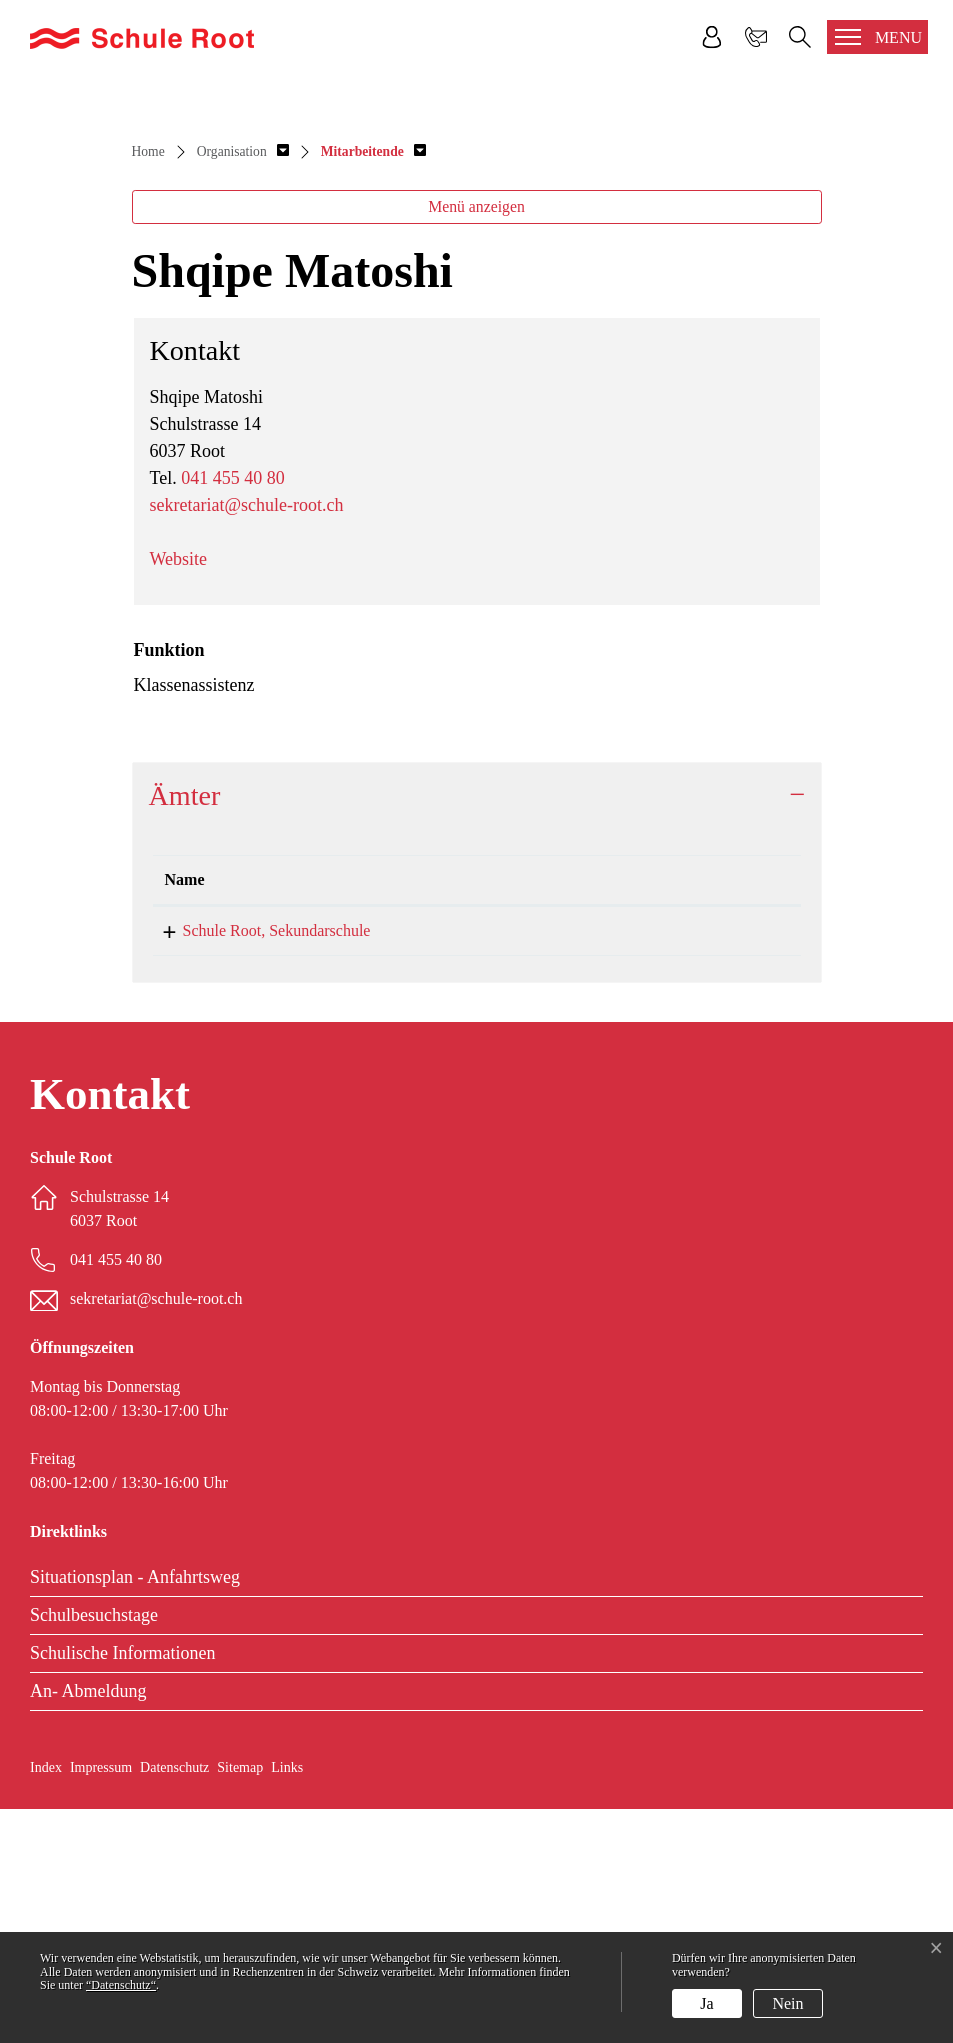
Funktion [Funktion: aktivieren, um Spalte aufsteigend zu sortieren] (595, 1113)
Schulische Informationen (122, 1887)
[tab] (477, 1030)
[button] (243, 385)
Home (148, 385)
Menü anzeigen (476, 440)
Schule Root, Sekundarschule (259, 1164)
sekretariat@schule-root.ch (247, 739)
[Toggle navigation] (877, 37)
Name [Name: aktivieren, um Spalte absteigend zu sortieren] (185, 1113)
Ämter (185, 1029)
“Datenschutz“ (121, 1985)
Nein (787, 2003)
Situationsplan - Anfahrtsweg (135, 1811)
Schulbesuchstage (94, 1849)
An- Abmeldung (88, 1925)
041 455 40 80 (233, 712)
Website (179, 793)
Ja (706, 2003)
